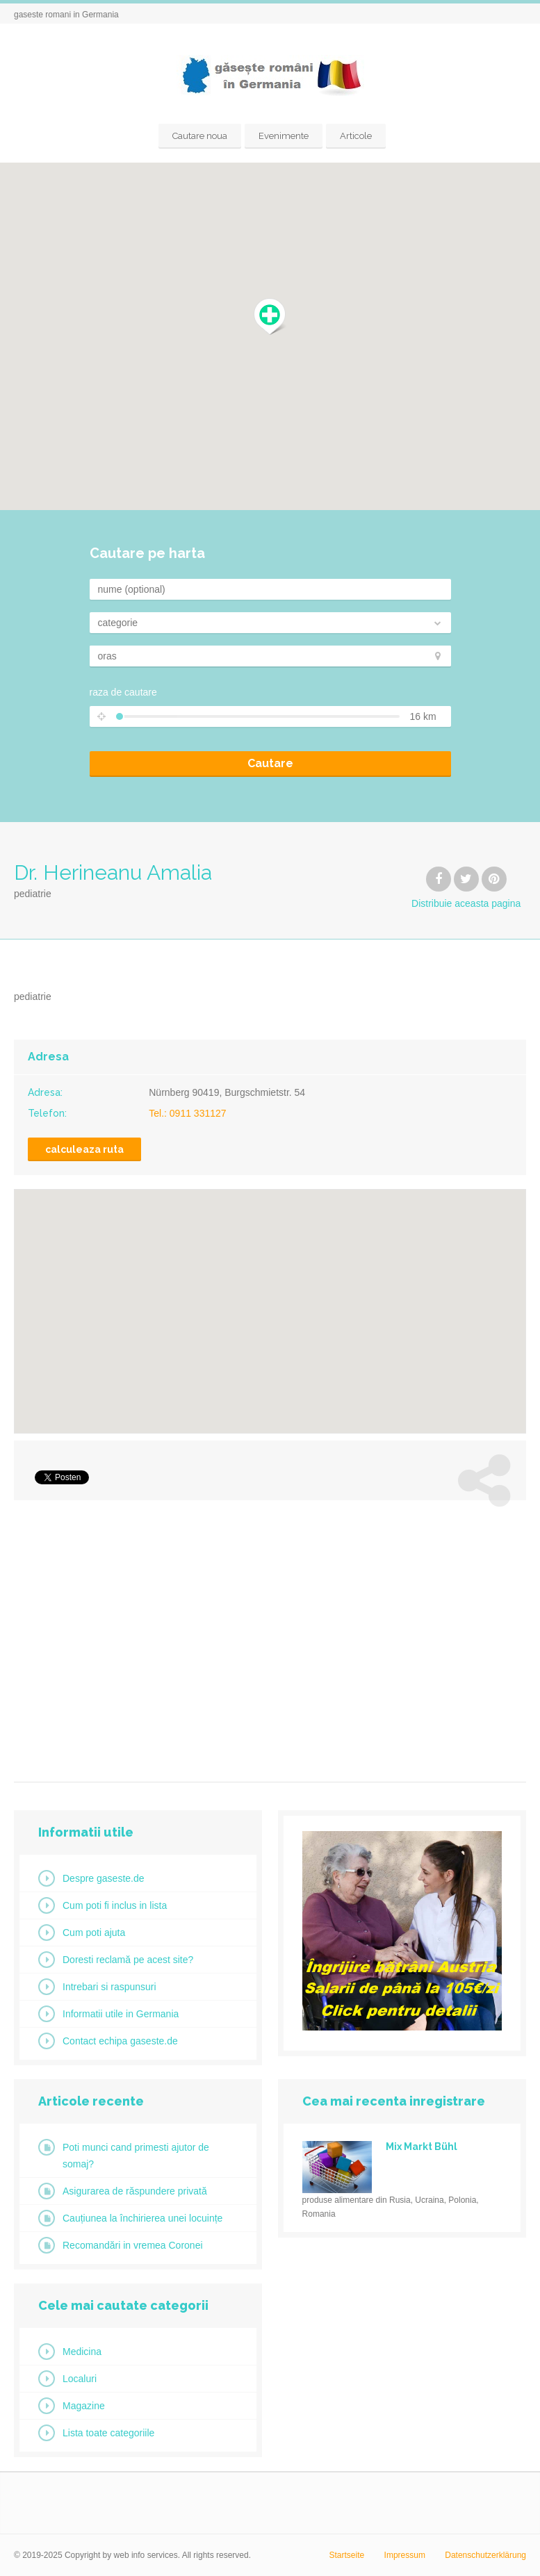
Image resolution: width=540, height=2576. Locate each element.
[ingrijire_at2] (402, 2027)
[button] (270, 316)
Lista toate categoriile (108, 2432)
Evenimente (284, 136)
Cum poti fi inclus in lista (115, 1905)
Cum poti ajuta (94, 1932)
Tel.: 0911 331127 (187, 1113)
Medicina (82, 2351)
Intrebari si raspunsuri (109, 1986)
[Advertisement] (270, 1636)
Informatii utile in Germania (121, 2013)
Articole (356, 136)
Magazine (84, 2405)
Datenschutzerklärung (485, 2555)
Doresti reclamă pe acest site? (128, 1959)
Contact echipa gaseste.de (120, 2040)
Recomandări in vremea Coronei (133, 2245)
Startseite (347, 2555)
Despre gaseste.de (104, 1878)
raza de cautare (123, 692)
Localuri (80, 2378)
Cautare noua (199, 136)
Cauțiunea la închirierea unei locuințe (142, 2218)
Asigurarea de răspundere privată (135, 2191)
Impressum (404, 2555)
